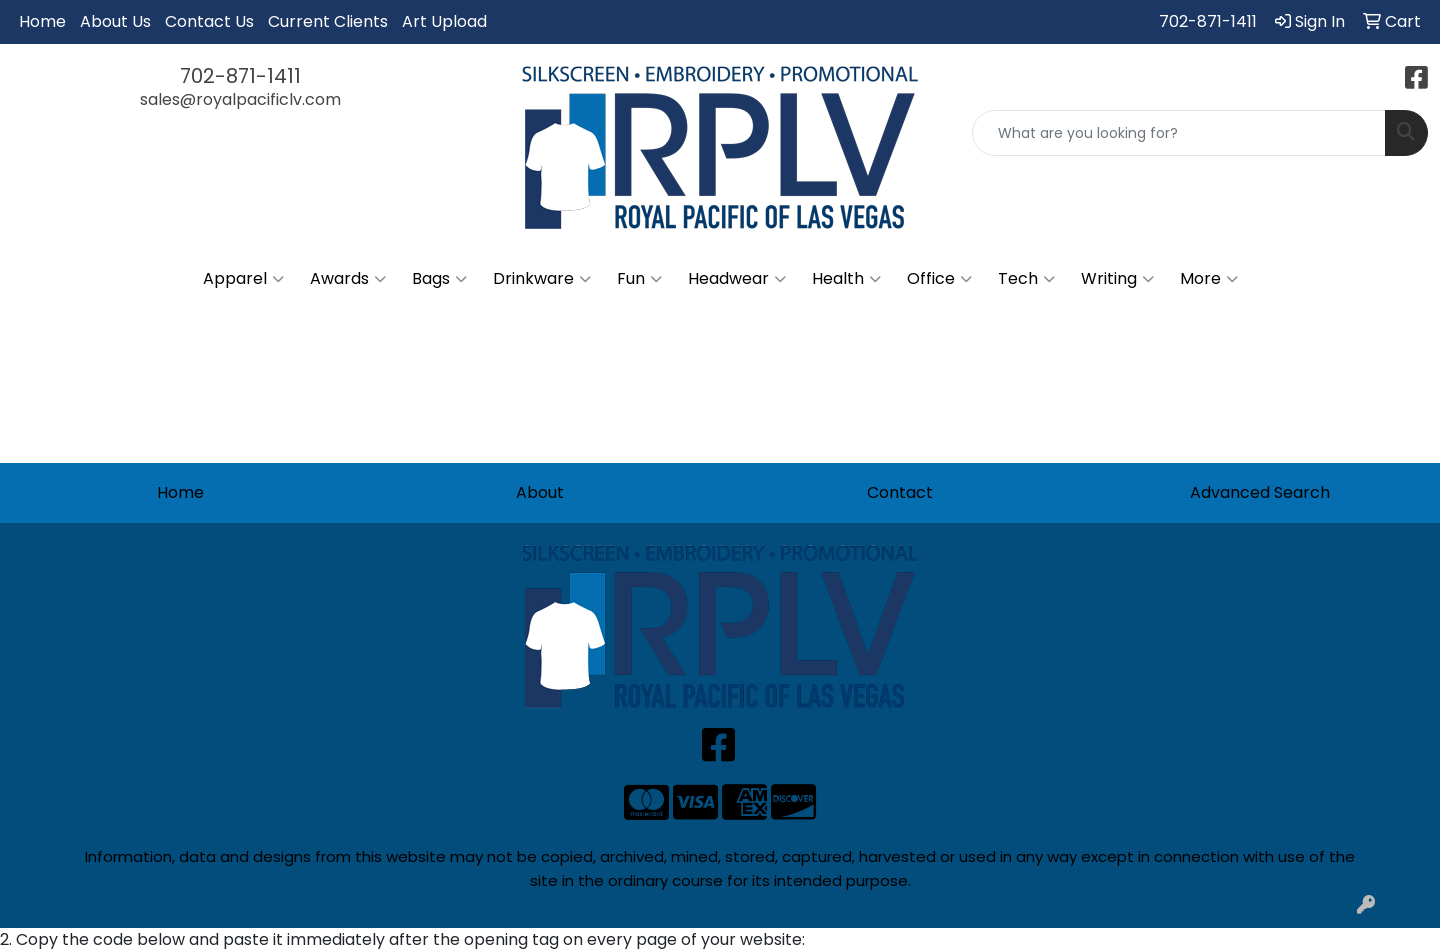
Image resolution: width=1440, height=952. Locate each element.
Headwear (737, 279)
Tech (1026, 279)
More (1209, 279)
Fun (639, 279)
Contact (900, 492)
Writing (1117, 279)
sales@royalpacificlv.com (240, 99)
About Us (115, 21)
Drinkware (542, 279)
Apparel (243, 279)
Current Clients (328, 21)
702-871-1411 (1208, 21)
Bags (439, 279)
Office (939, 279)
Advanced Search (1260, 492)
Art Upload (444, 21)
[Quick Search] (1179, 133)
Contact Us (209, 21)
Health (846, 279)
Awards (348, 279)
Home (42, 21)
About (540, 492)
